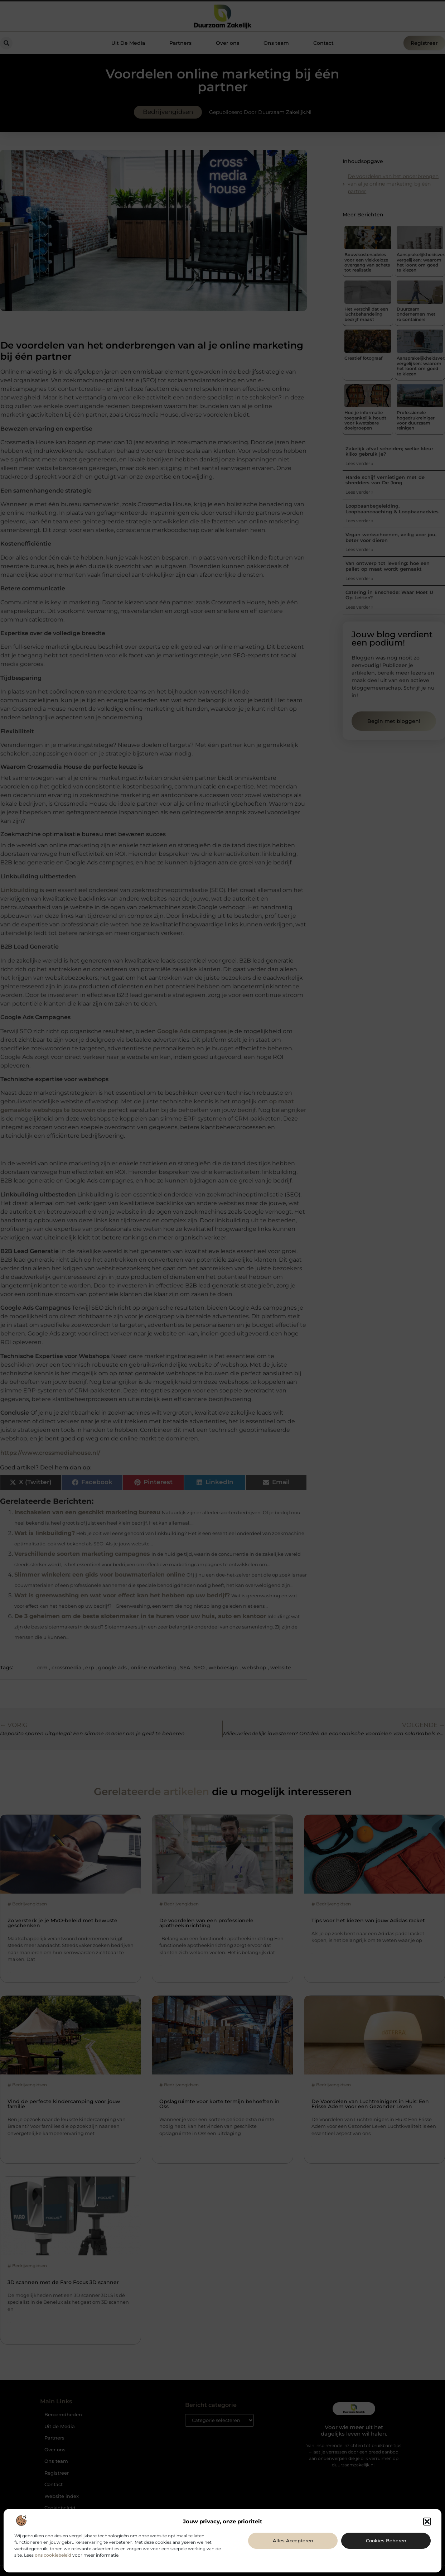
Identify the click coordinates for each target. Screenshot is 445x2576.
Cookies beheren (386, 2540)
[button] (427, 2521)
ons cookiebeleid (53, 2555)
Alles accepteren (293, 2540)
